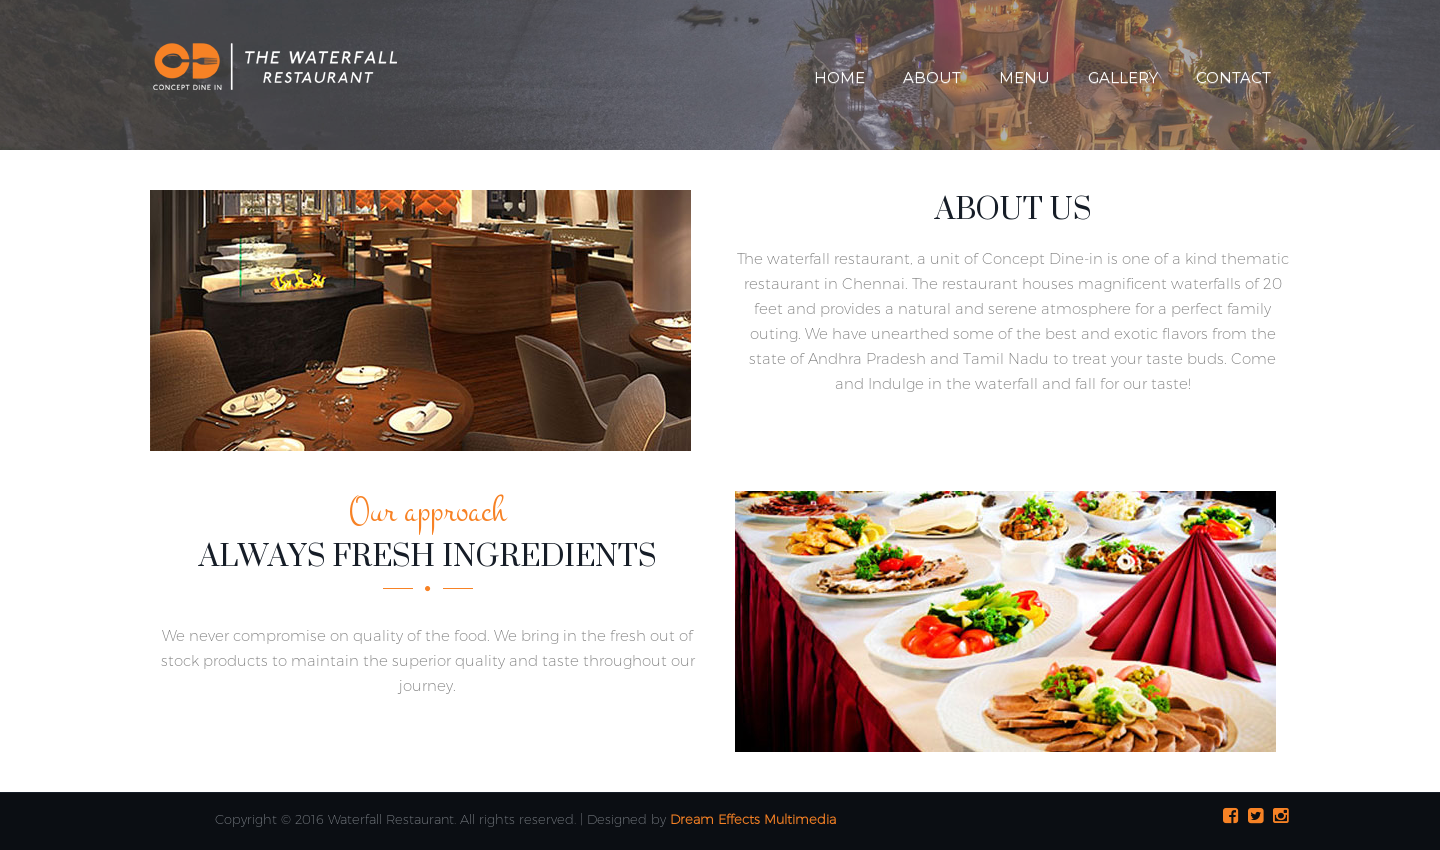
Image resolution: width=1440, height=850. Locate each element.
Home (839, 77)
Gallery (1123, 77)
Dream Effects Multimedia (753, 819)
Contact (1233, 77)
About (932, 77)
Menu (1024, 77)
